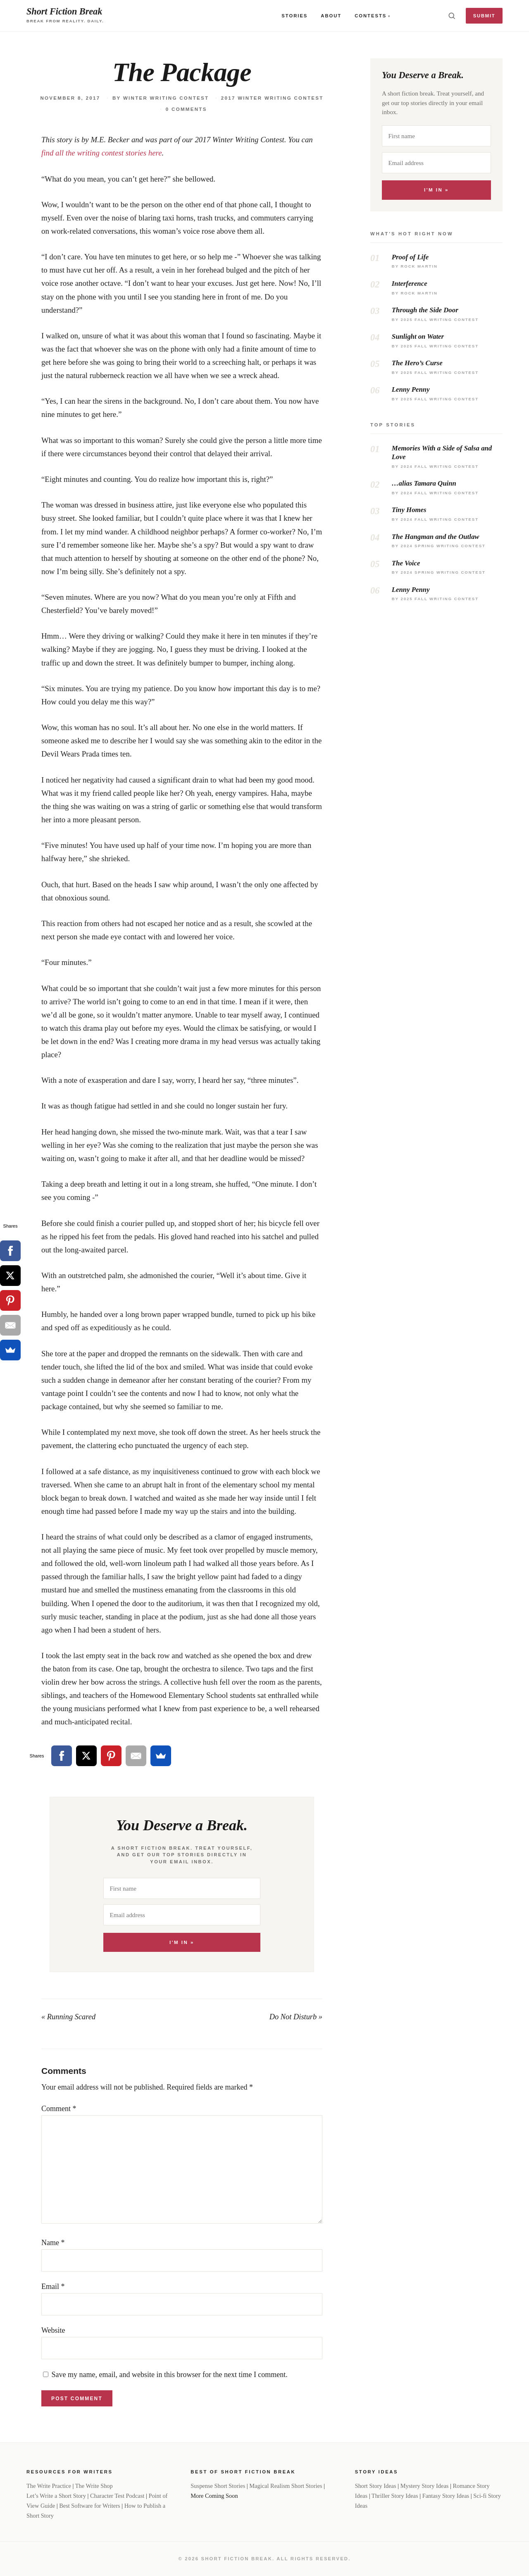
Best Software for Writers (89, 2505)
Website (53, 2330)
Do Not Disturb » (295, 2017)
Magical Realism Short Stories (285, 2486)
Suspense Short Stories (218, 2486)
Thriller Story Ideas (395, 2495)
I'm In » (181, 1942)
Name (52, 2242)
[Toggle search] (452, 16)
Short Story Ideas (375, 2486)
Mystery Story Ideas (424, 2486)
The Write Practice (48, 2486)
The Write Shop (94, 2486)
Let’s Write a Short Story (56, 2495)
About (331, 15)
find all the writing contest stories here (101, 152)
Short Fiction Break (64, 11)
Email (53, 2286)
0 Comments (186, 109)
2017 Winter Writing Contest (272, 98)
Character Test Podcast (117, 2495)
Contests (370, 15)
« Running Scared (68, 2017)
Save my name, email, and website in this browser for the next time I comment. (170, 2374)
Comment (58, 2108)
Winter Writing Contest (166, 98)
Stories (294, 15)
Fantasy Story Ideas (445, 2495)
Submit (484, 15)
